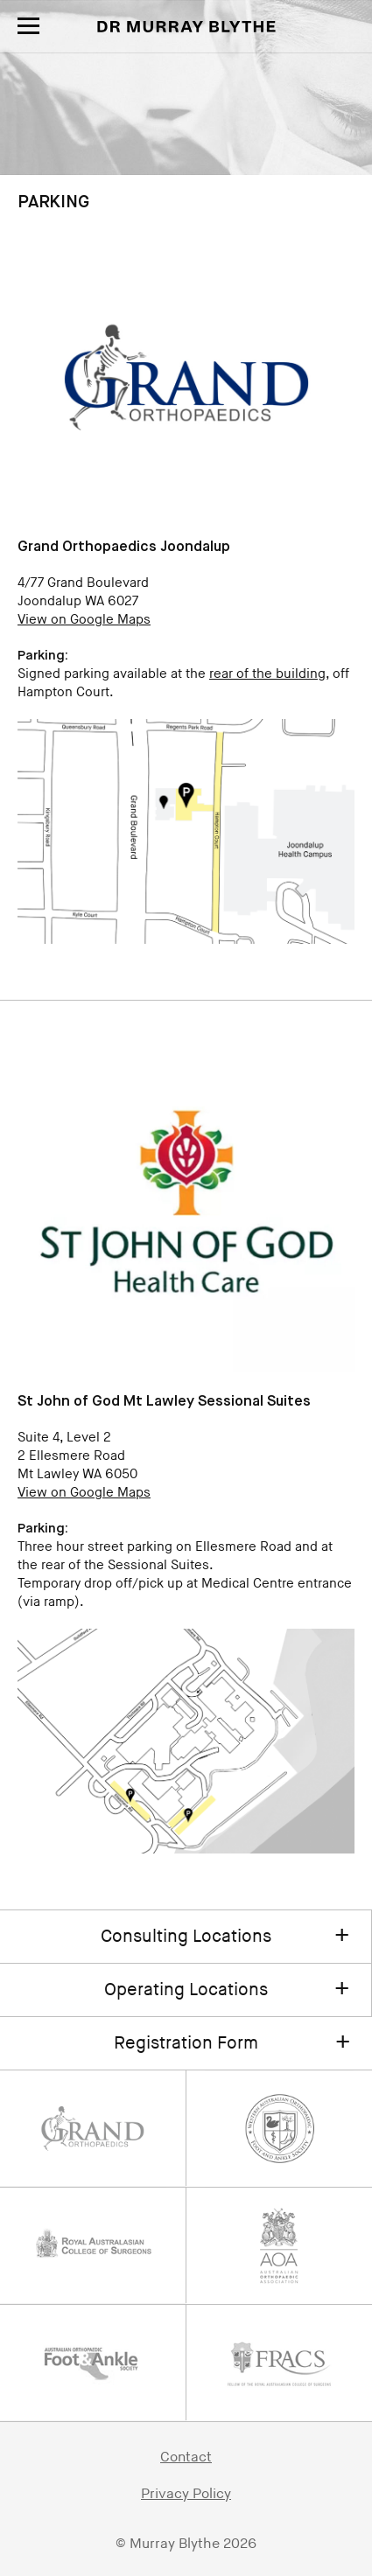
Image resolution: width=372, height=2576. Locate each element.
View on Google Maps (84, 619)
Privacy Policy (186, 2494)
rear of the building (267, 674)
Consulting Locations (186, 1936)
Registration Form (186, 2043)
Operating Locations (186, 1989)
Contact (186, 2457)
